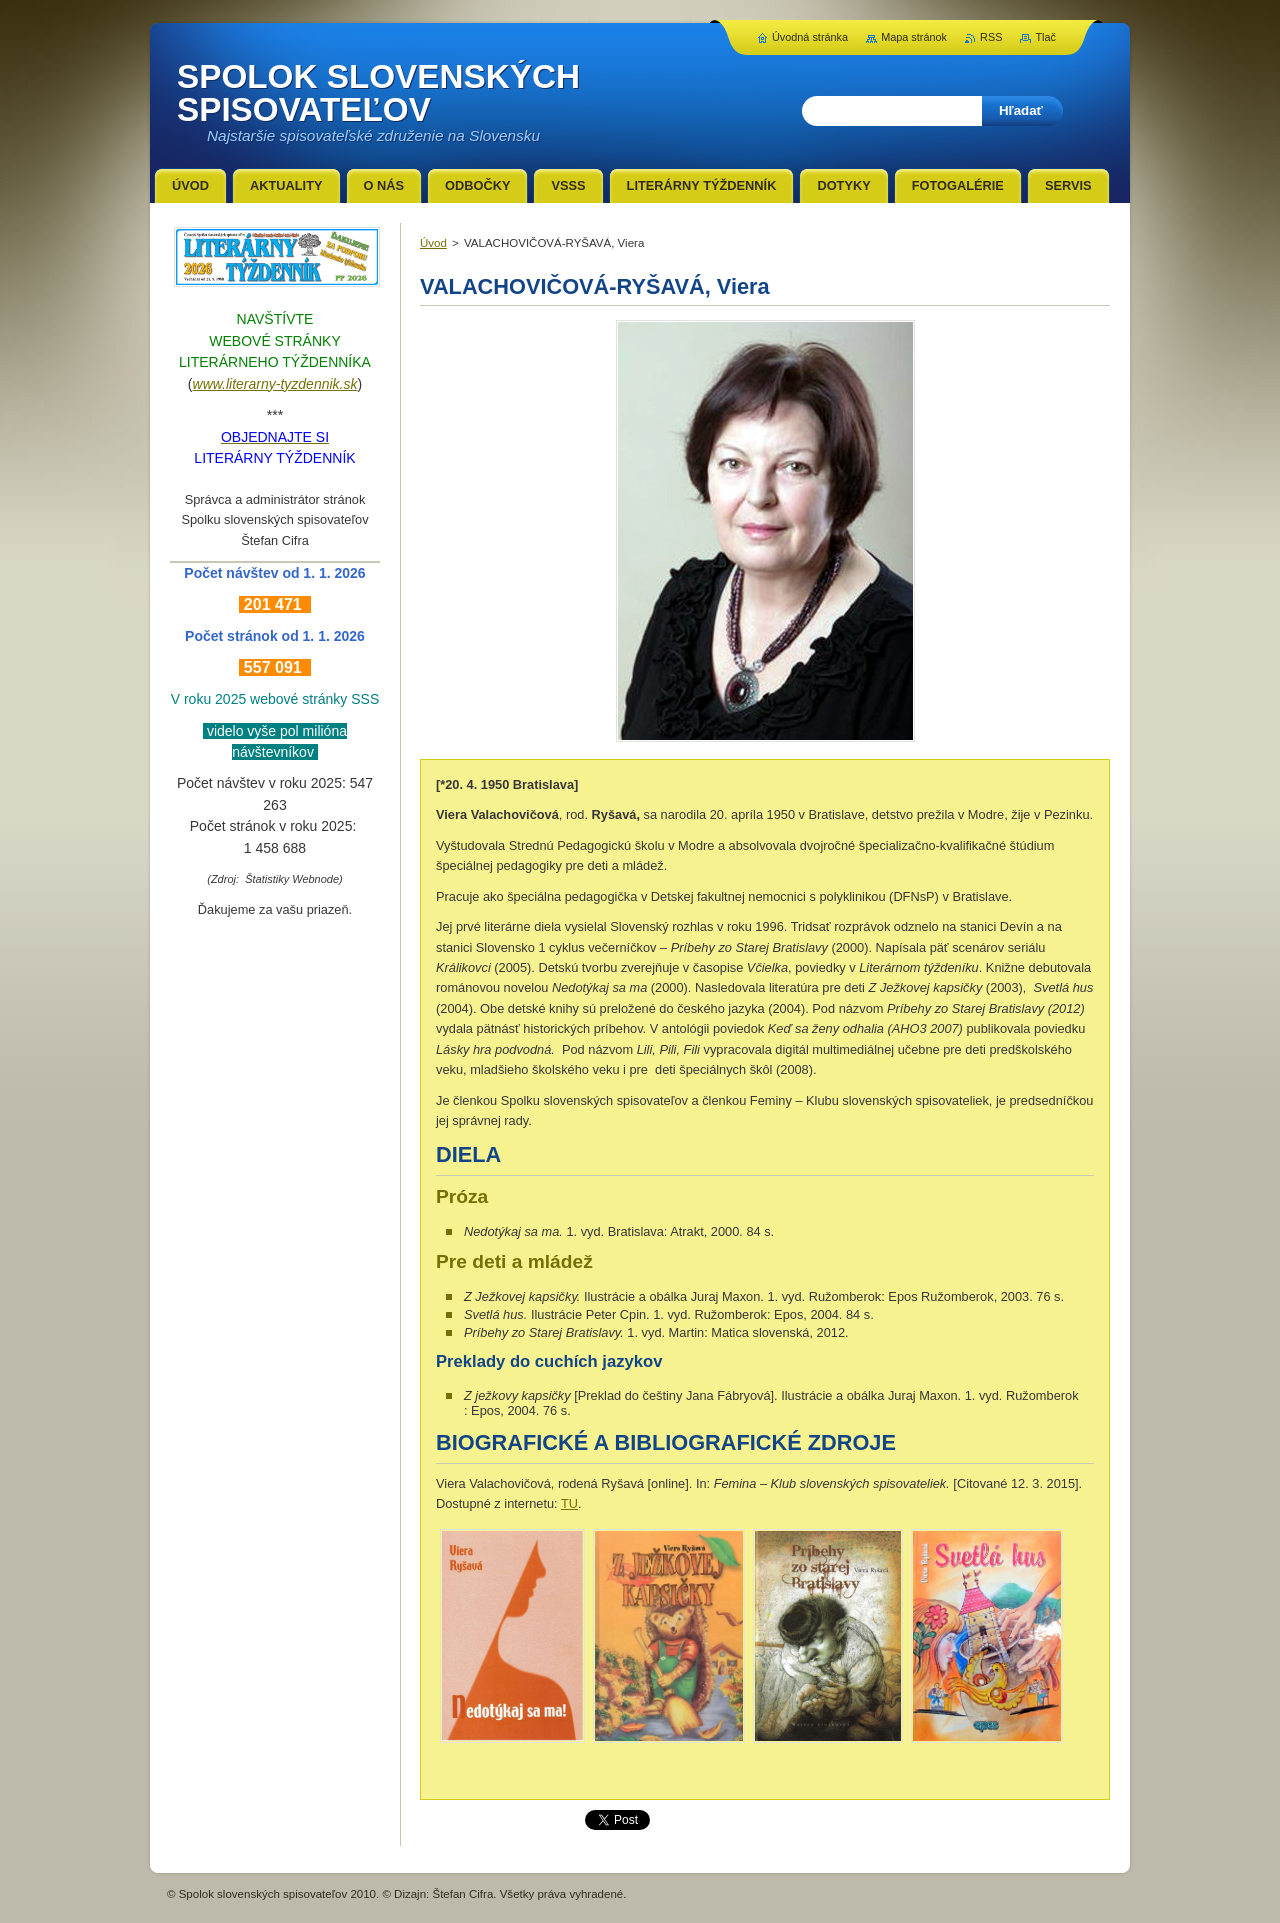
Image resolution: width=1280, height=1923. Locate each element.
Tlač (1045, 37)
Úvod (433, 243)
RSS (991, 37)
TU (569, 1503)
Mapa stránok (914, 37)
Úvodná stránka (810, 37)
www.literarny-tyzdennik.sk (275, 384)
